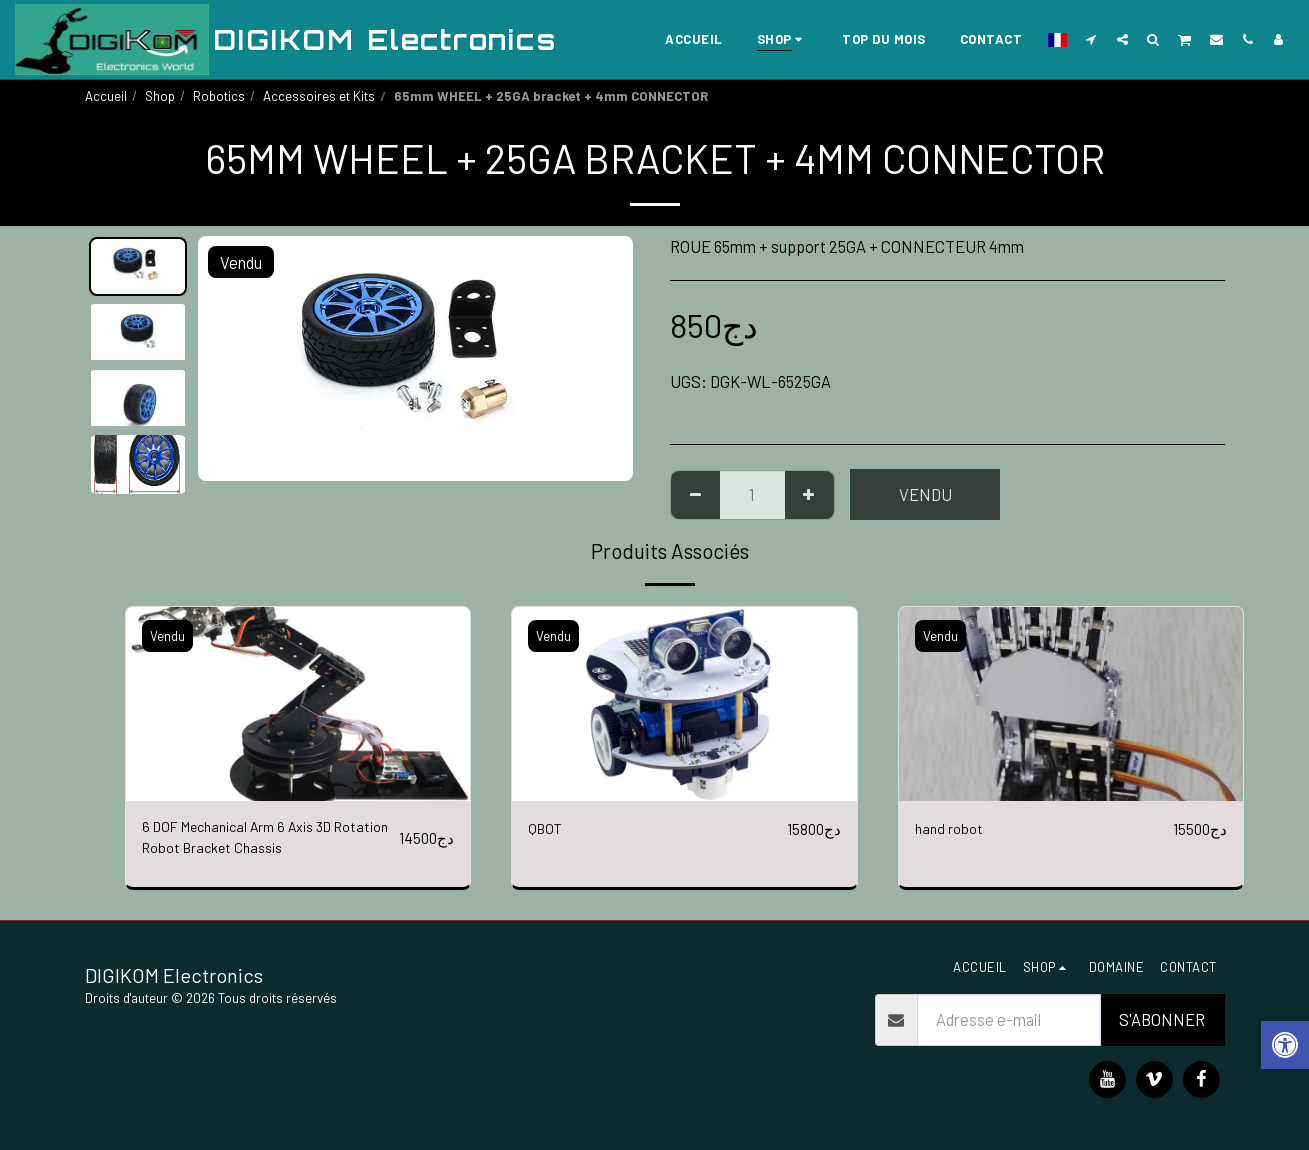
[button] (1091, 39)
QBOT (547, 829)
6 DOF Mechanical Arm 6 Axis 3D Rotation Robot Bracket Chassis (252, 841)
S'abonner (1162, 1019)
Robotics (219, 96)
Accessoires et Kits (319, 96)
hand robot (951, 829)
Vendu (925, 494)
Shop (160, 96)
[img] (298, 704)
